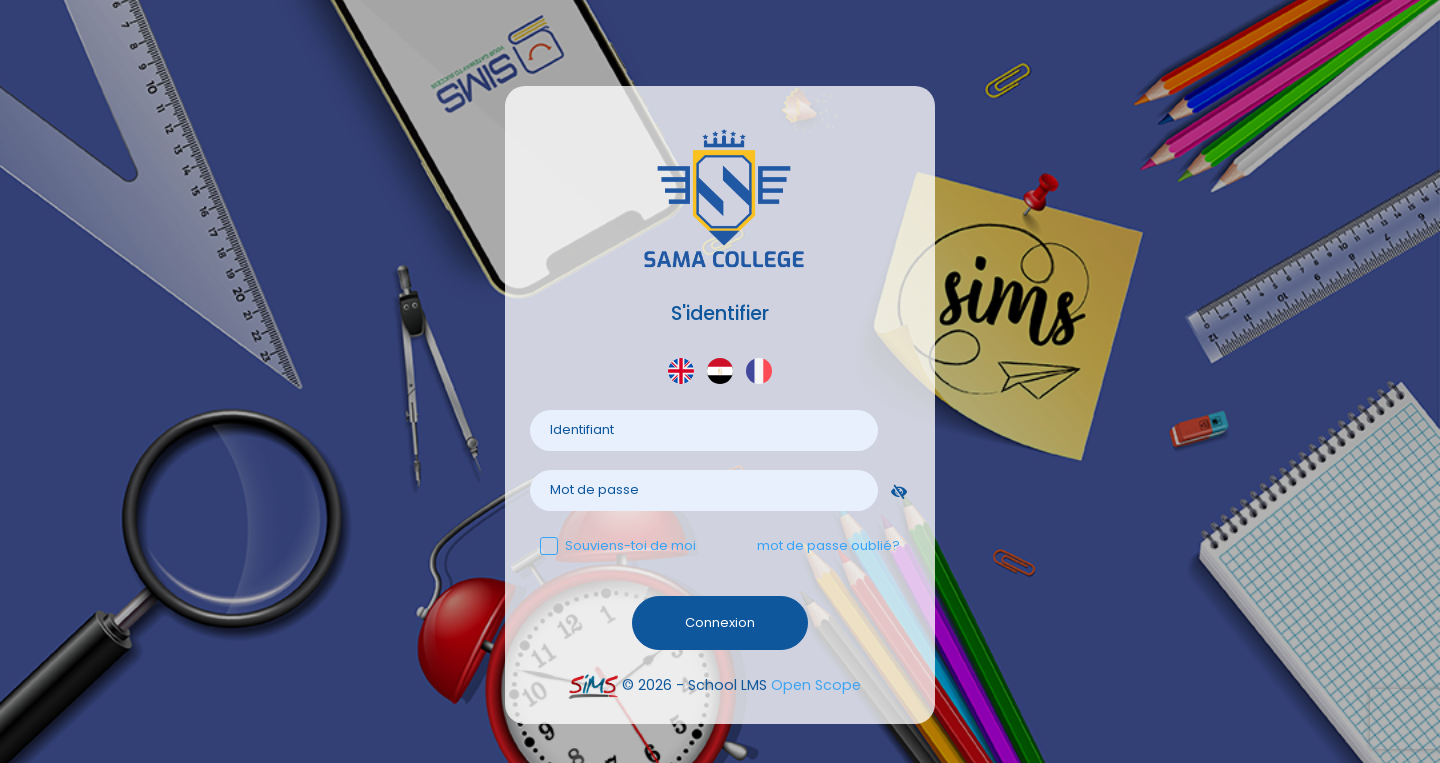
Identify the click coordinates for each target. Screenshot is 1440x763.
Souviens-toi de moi (618, 545)
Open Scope (816, 685)
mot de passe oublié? (828, 545)
